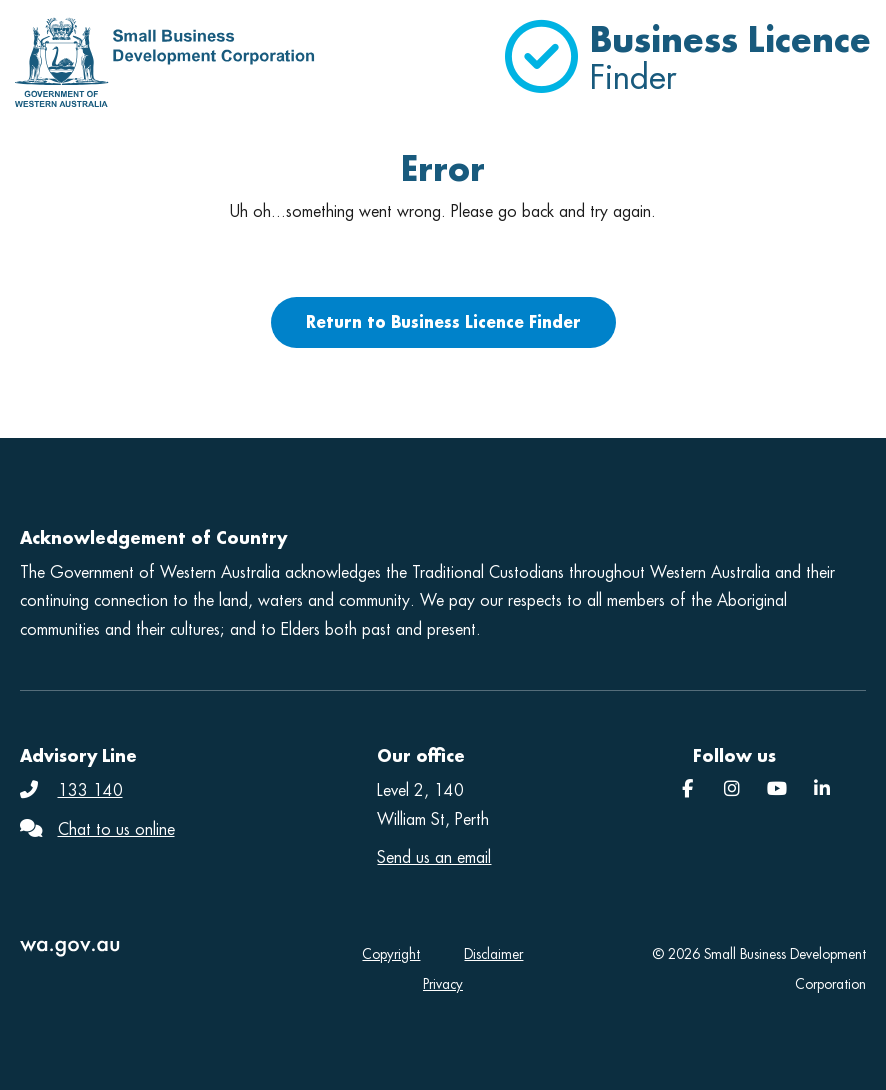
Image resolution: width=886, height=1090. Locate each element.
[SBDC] (822, 789)
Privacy (443, 984)
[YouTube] (777, 789)
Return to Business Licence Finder (443, 322)
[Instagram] (732, 789)
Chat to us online (116, 829)
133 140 (90, 790)
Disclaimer (493, 954)
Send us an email (434, 857)
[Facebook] (687, 789)
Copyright (391, 954)
